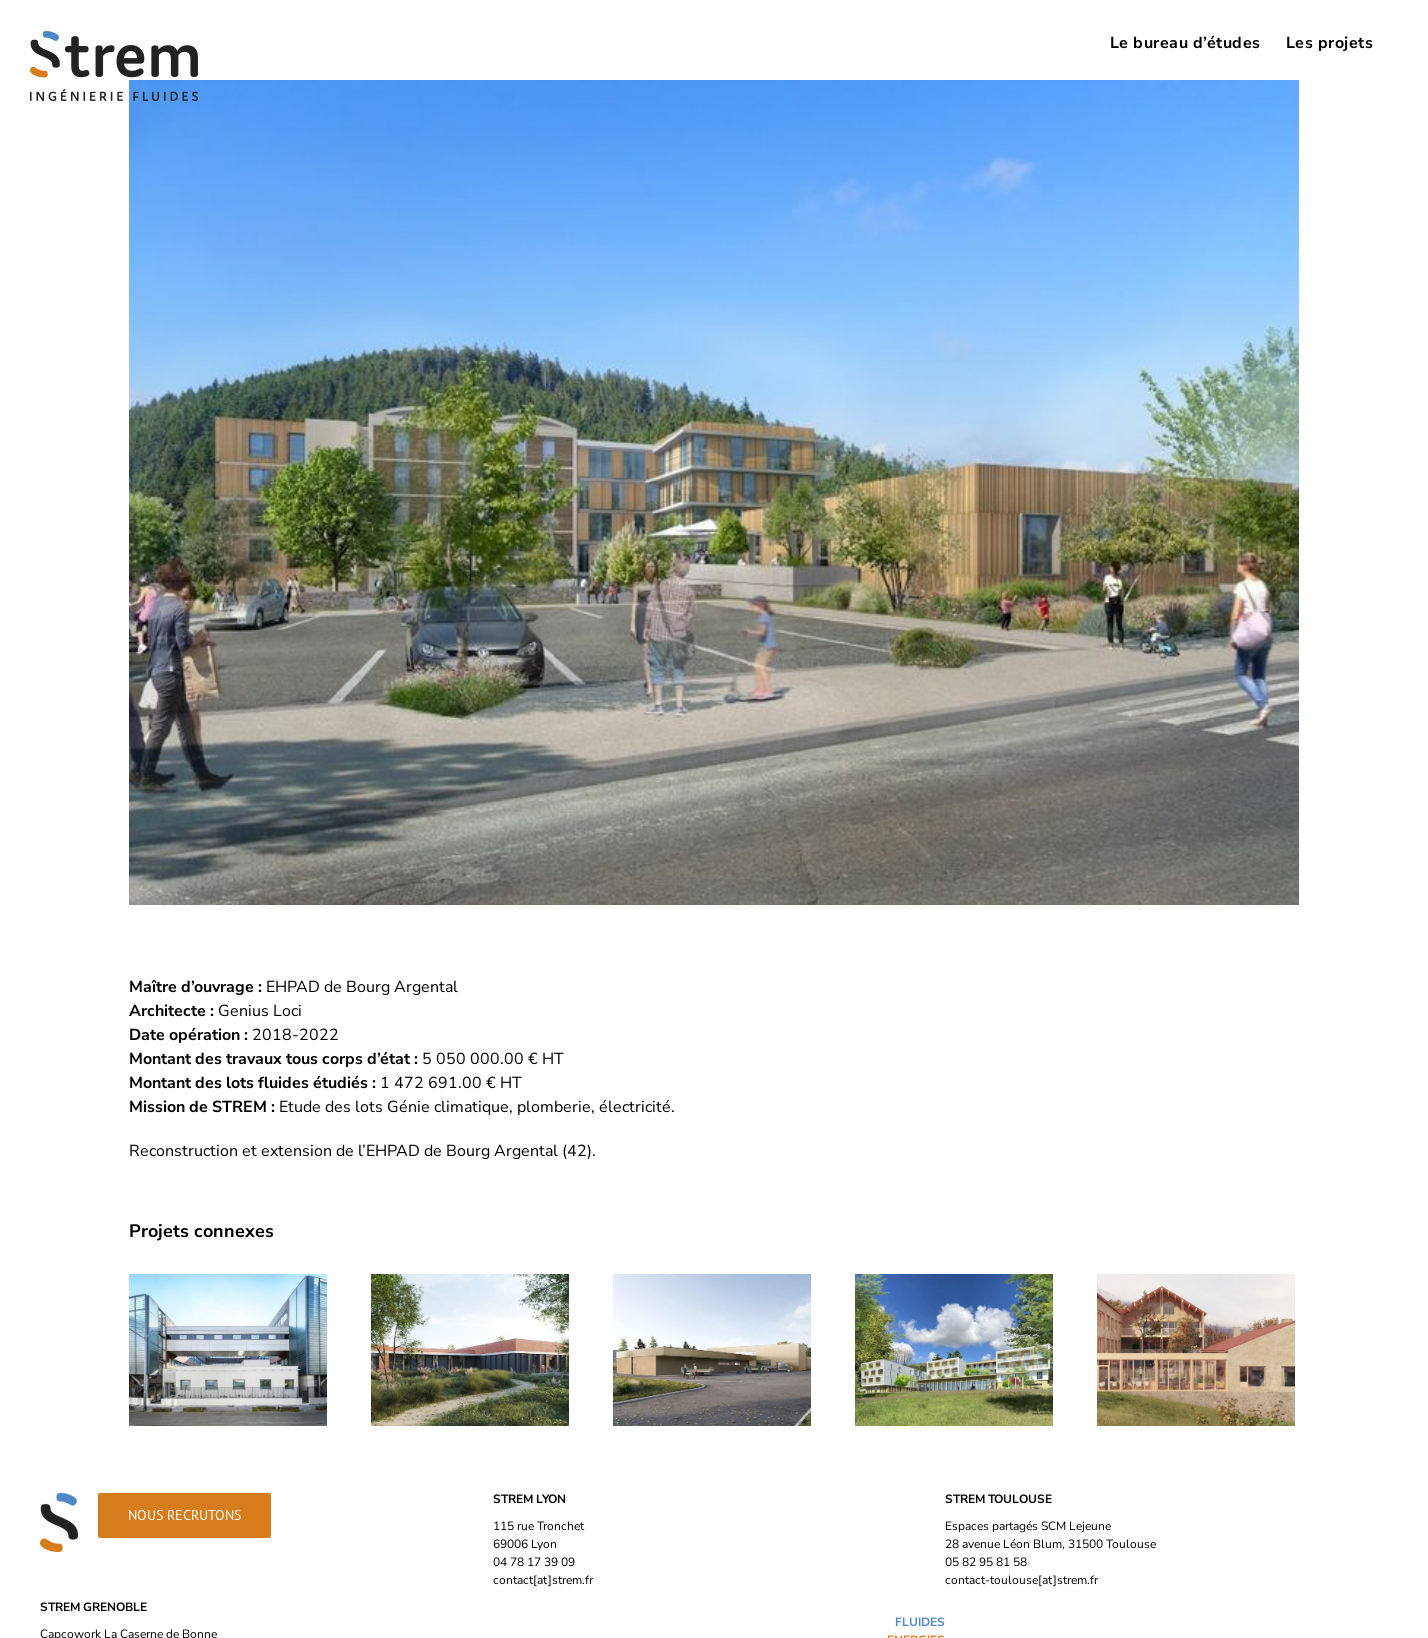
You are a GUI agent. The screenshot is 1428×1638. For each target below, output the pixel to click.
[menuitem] (1185, 42)
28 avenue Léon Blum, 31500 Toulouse (1050, 1544)
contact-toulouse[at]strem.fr (1021, 1580)
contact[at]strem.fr (543, 1580)
